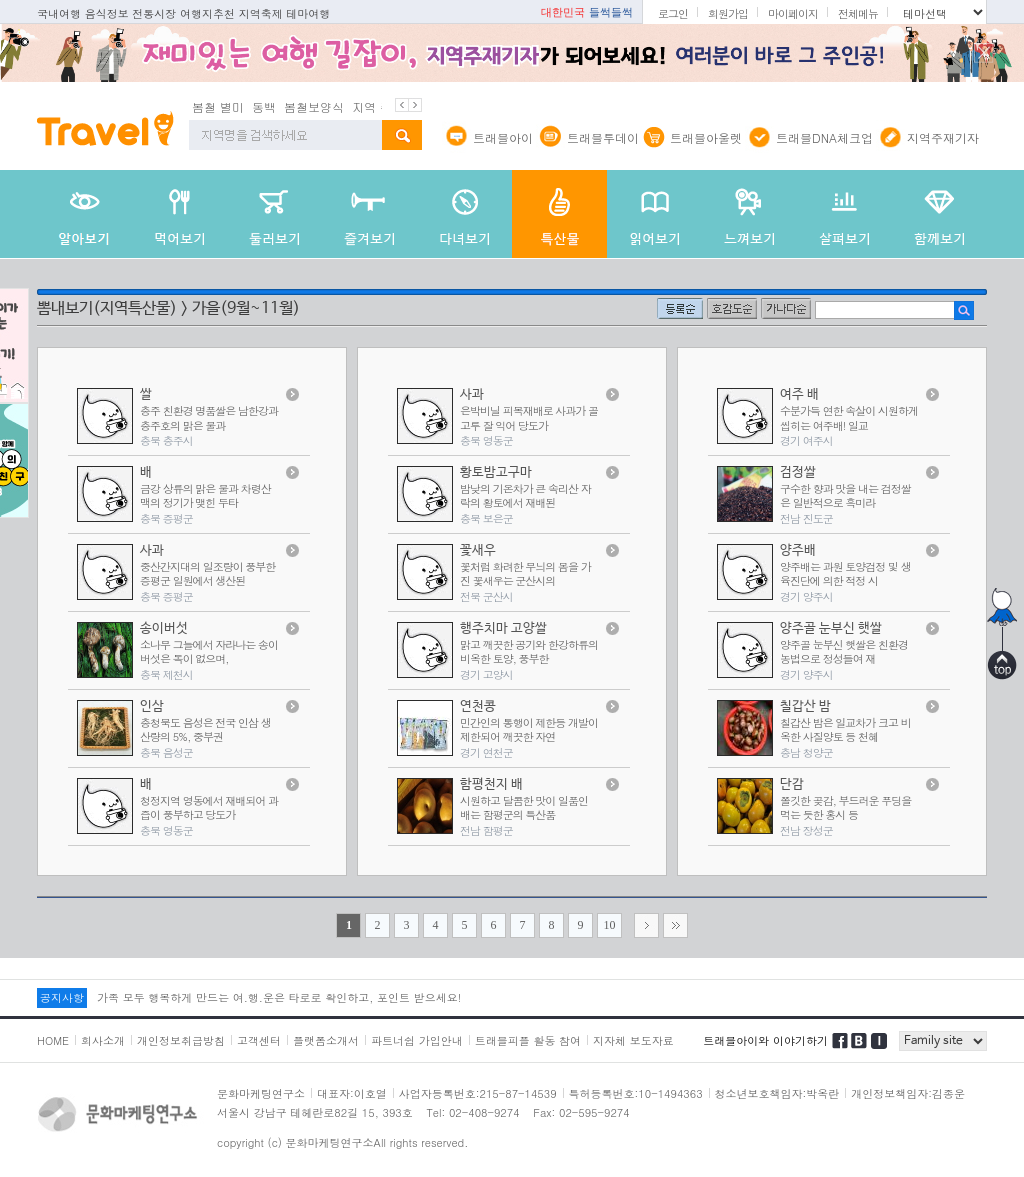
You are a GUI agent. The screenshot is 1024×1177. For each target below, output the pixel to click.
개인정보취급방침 (181, 1040)
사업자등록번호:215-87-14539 (478, 1093)
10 (610, 925)
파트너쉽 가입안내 (417, 1040)
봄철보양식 (314, 106)
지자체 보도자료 (633, 1040)
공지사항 (62, 997)
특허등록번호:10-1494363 (636, 1093)
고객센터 (259, 1040)
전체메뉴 (858, 13)
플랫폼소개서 (326, 1040)
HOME (53, 1040)
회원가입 (728, 13)
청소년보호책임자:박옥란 (777, 1093)
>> (675, 925)
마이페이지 (793, 13)
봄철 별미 (218, 106)
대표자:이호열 (352, 1093)
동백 (264, 106)
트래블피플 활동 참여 (528, 1040)
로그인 (673, 13)
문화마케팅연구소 (261, 1093)
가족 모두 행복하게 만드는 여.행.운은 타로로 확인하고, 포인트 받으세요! (279, 997)
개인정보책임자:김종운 (908, 1093)
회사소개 (103, 1040)
